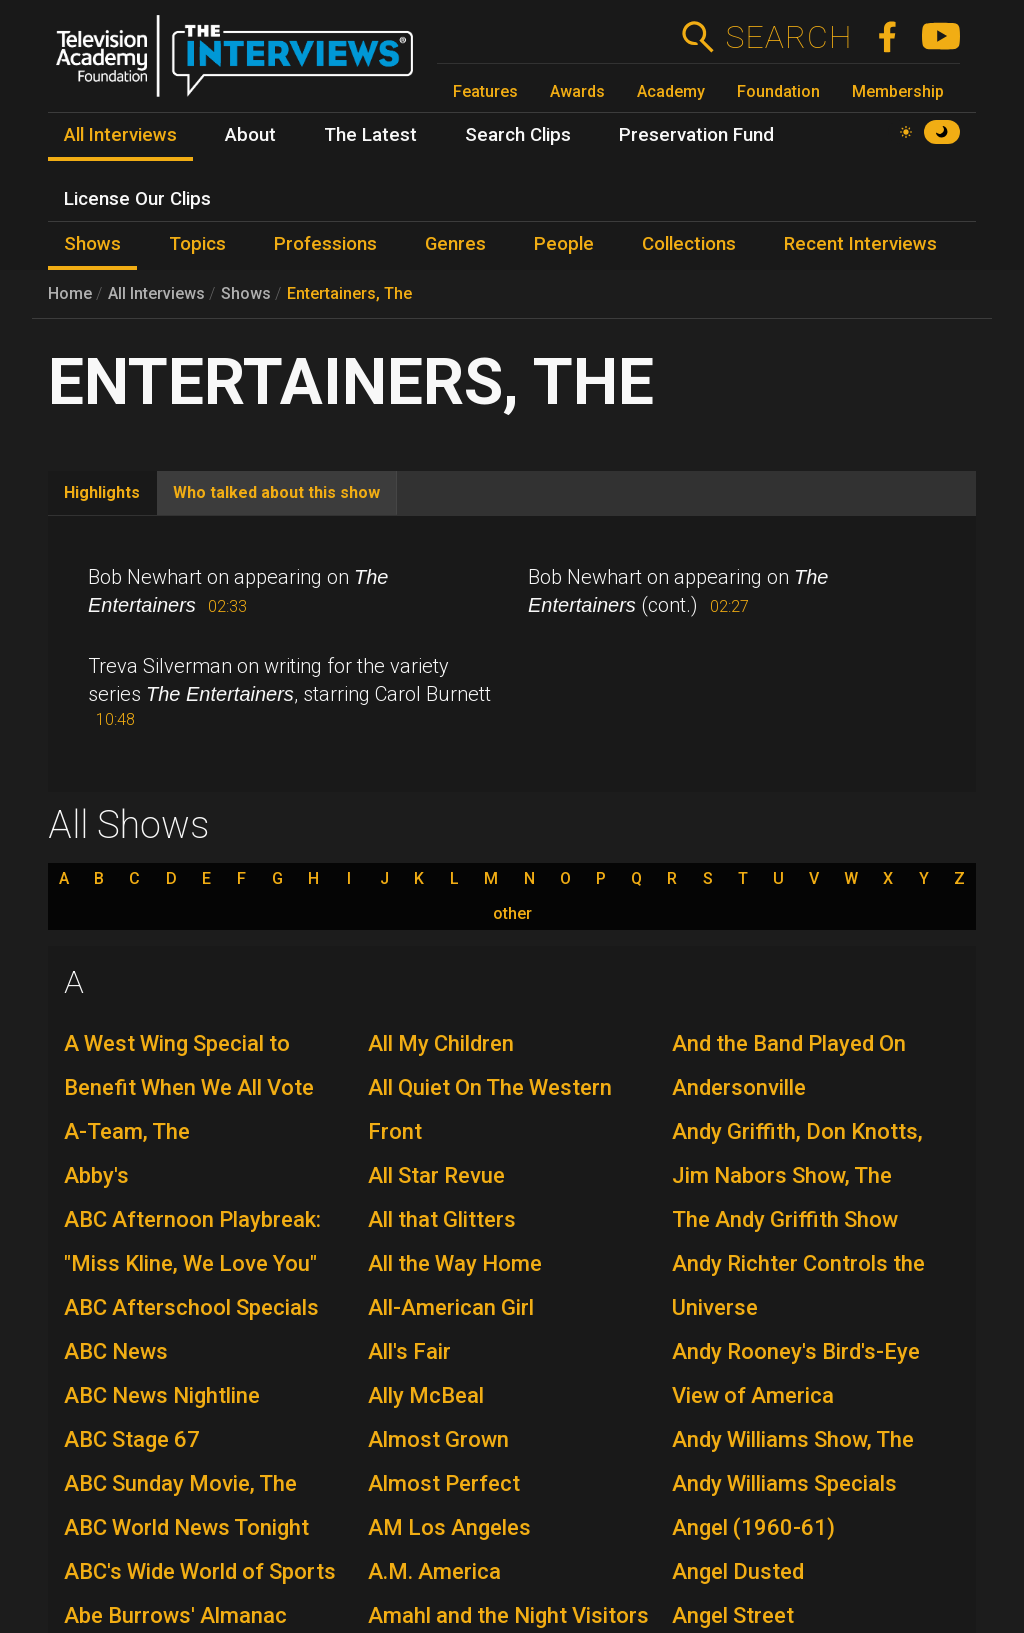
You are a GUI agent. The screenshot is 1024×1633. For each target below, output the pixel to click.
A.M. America (434, 1571)
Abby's (96, 1175)
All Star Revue (436, 1175)
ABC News (116, 1351)
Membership (898, 91)
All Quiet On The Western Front (490, 1109)
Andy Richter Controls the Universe (798, 1285)
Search (788, 37)
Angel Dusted (738, 1571)
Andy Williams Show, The (793, 1439)
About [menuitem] (250, 135)
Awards (577, 91)
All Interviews (156, 293)
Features (485, 91)
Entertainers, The (349, 293)
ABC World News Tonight (186, 1527)
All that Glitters (442, 1219)
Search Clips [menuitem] (518, 135)
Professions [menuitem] (325, 244)
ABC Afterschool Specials (191, 1307)
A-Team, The (127, 1131)
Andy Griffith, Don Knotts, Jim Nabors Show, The (797, 1153)
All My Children (441, 1043)
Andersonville (739, 1087)
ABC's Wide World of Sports (200, 1571)
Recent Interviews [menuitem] (860, 244)
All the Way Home (455, 1263)
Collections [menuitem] (689, 244)
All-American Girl (451, 1307)
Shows (246, 293)
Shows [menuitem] (92, 244)
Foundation (778, 91)
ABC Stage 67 (132, 1439)
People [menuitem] (564, 244)
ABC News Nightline (162, 1395)
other (512, 914)
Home (70, 293)
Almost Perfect (444, 1483)
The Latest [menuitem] (370, 135)
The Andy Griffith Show (785, 1219)
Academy (671, 91)
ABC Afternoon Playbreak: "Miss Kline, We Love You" (192, 1241)
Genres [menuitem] (455, 244)
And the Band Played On (789, 1043)
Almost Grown (438, 1439)
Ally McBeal (426, 1395)
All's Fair (409, 1351)
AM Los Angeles (449, 1527)
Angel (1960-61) (753, 1527)
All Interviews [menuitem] (120, 135)
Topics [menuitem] (197, 244)
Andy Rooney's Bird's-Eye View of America (796, 1373)
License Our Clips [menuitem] (137, 199)
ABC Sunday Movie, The (180, 1483)
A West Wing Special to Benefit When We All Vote (189, 1065)
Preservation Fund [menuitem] (696, 135)
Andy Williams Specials (784, 1483)
